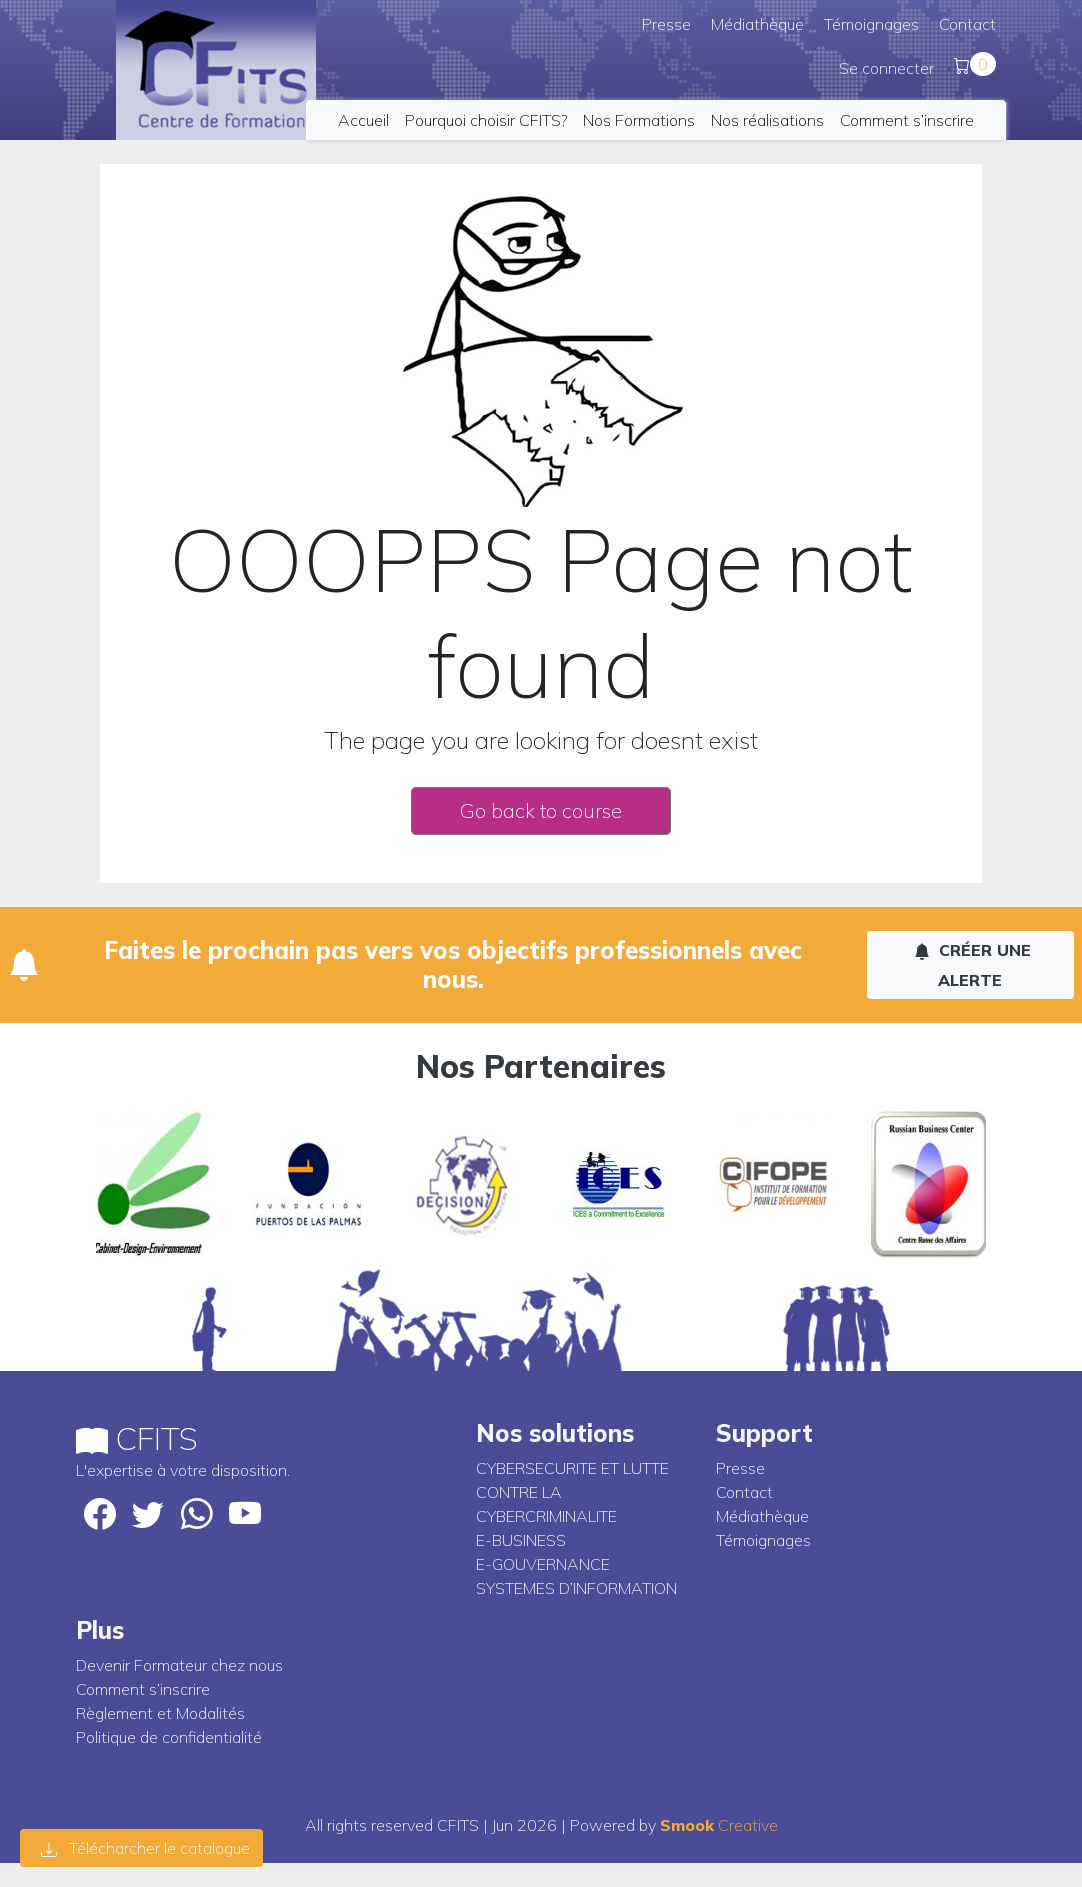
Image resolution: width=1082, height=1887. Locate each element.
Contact (967, 24)
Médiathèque (757, 24)
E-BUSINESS (521, 1540)
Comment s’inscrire (907, 120)
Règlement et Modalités (160, 1713)
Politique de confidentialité (169, 1737)
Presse (666, 24)
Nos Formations (639, 120)
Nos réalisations (767, 120)
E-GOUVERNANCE (543, 1564)
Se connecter (886, 68)
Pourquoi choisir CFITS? (486, 120)
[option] (153, 1184)
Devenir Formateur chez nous (179, 1665)
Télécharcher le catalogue (145, 1848)
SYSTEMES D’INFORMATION (576, 1588)
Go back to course (541, 810)
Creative (719, 1825)
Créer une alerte (972, 965)
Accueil (363, 120)
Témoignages (871, 24)
